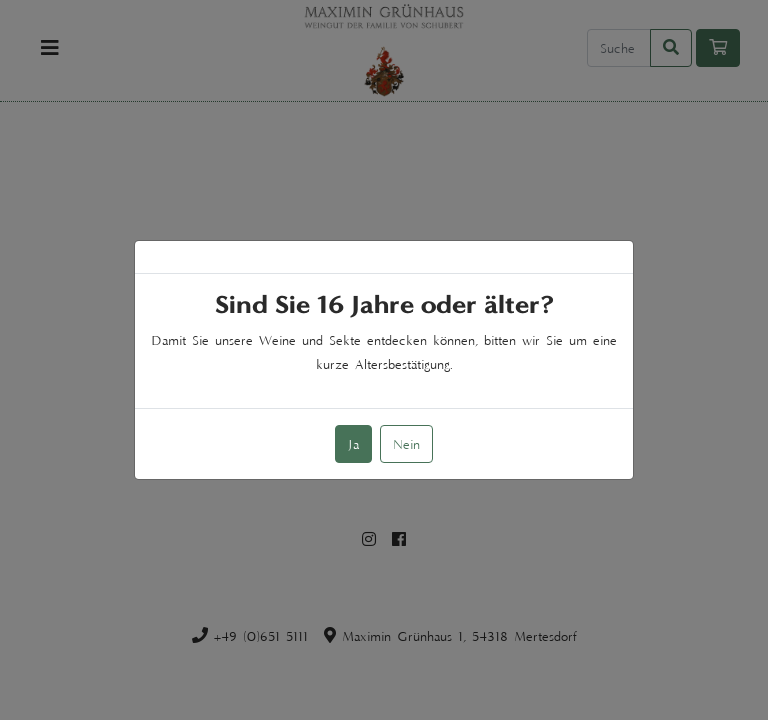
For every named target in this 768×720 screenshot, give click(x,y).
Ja (353, 444)
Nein (406, 444)
